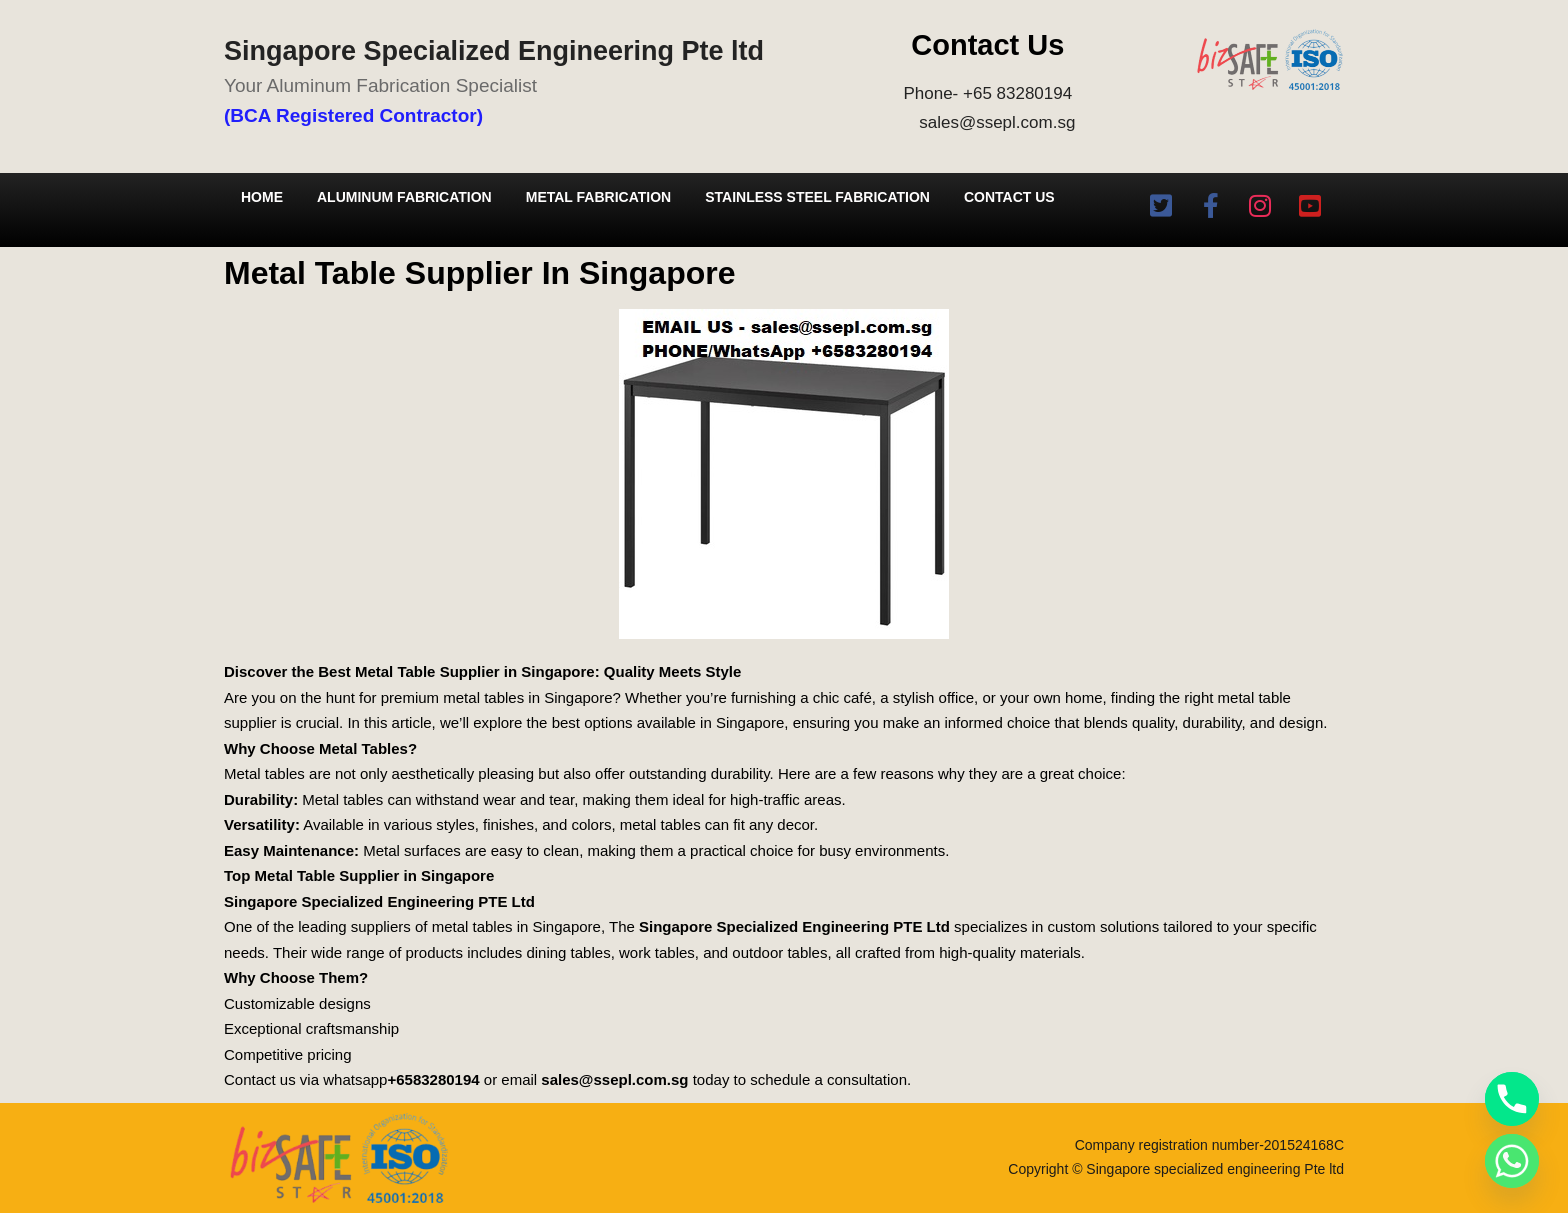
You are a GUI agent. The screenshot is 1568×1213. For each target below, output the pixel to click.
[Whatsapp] (1512, 1161)
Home (262, 197)
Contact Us (1009, 197)
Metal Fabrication (598, 197)
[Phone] (1512, 1099)
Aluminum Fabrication (404, 197)
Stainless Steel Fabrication (817, 197)
